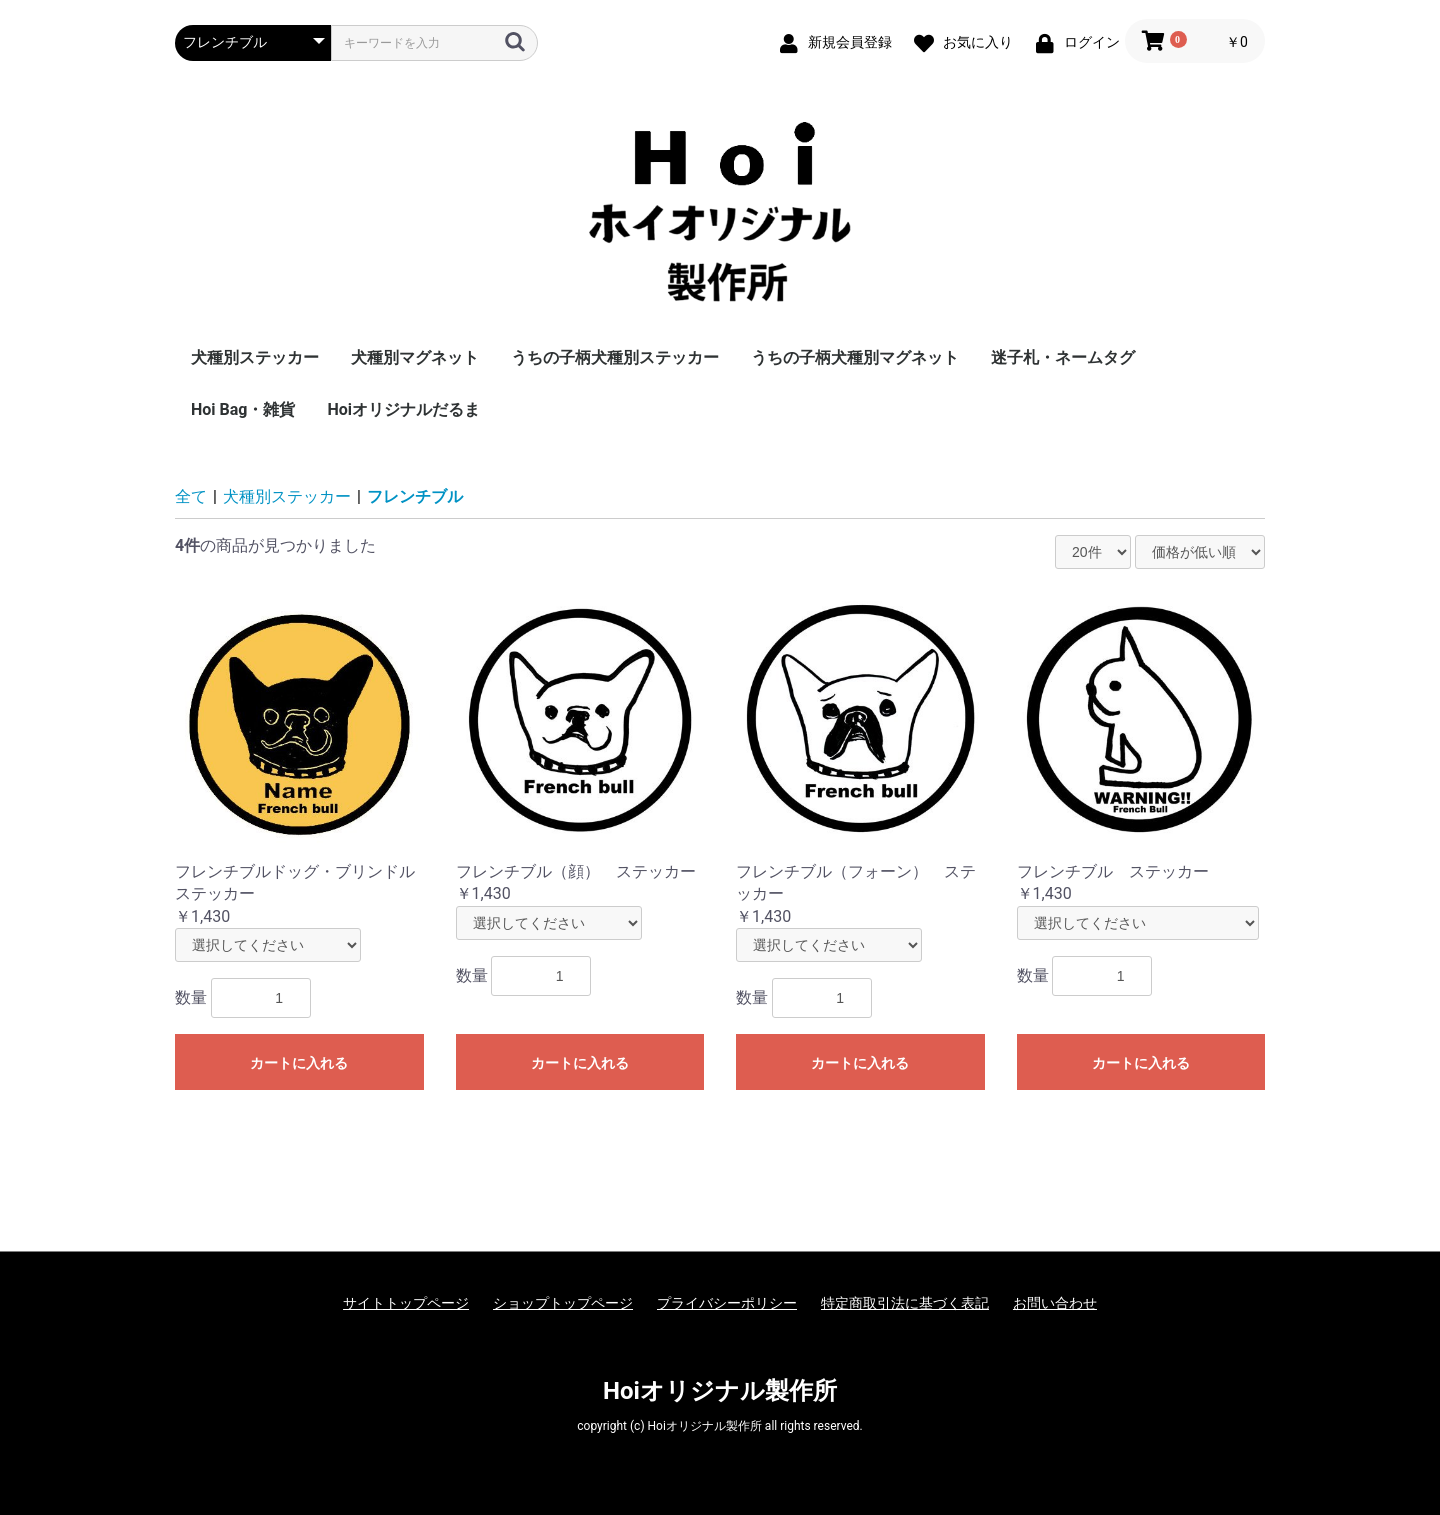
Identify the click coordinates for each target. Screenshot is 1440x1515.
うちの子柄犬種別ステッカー (615, 357)
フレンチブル (415, 496)
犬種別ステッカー (255, 357)
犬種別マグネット (415, 357)
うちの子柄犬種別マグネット (855, 357)
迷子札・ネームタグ (1063, 357)
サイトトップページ (406, 1303)
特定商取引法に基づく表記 (905, 1303)
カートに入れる (299, 1063)
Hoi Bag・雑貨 (243, 409)
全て (191, 496)
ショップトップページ (563, 1303)
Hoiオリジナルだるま (403, 409)
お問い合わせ (1055, 1303)
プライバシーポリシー (727, 1303)
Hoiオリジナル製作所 (720, 1391)
